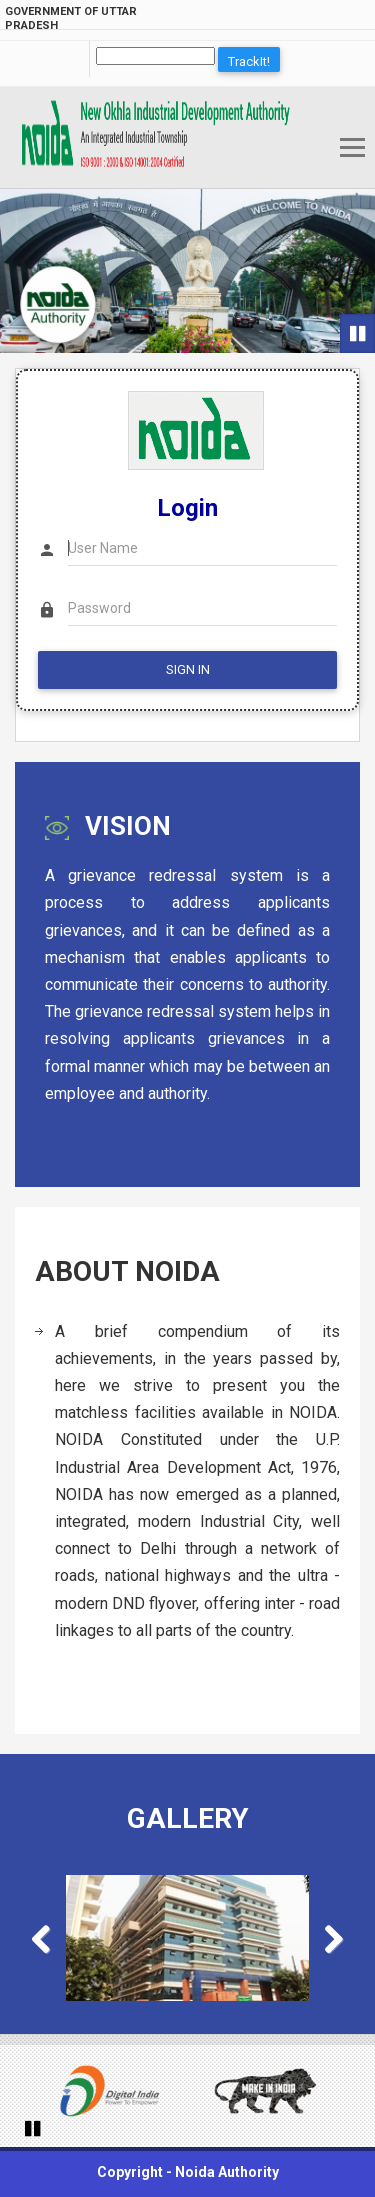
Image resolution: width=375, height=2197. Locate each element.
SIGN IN (188, 669)
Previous (51, 1941)
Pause (360, 334)
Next (324, 1941)
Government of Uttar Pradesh (71, 18)
